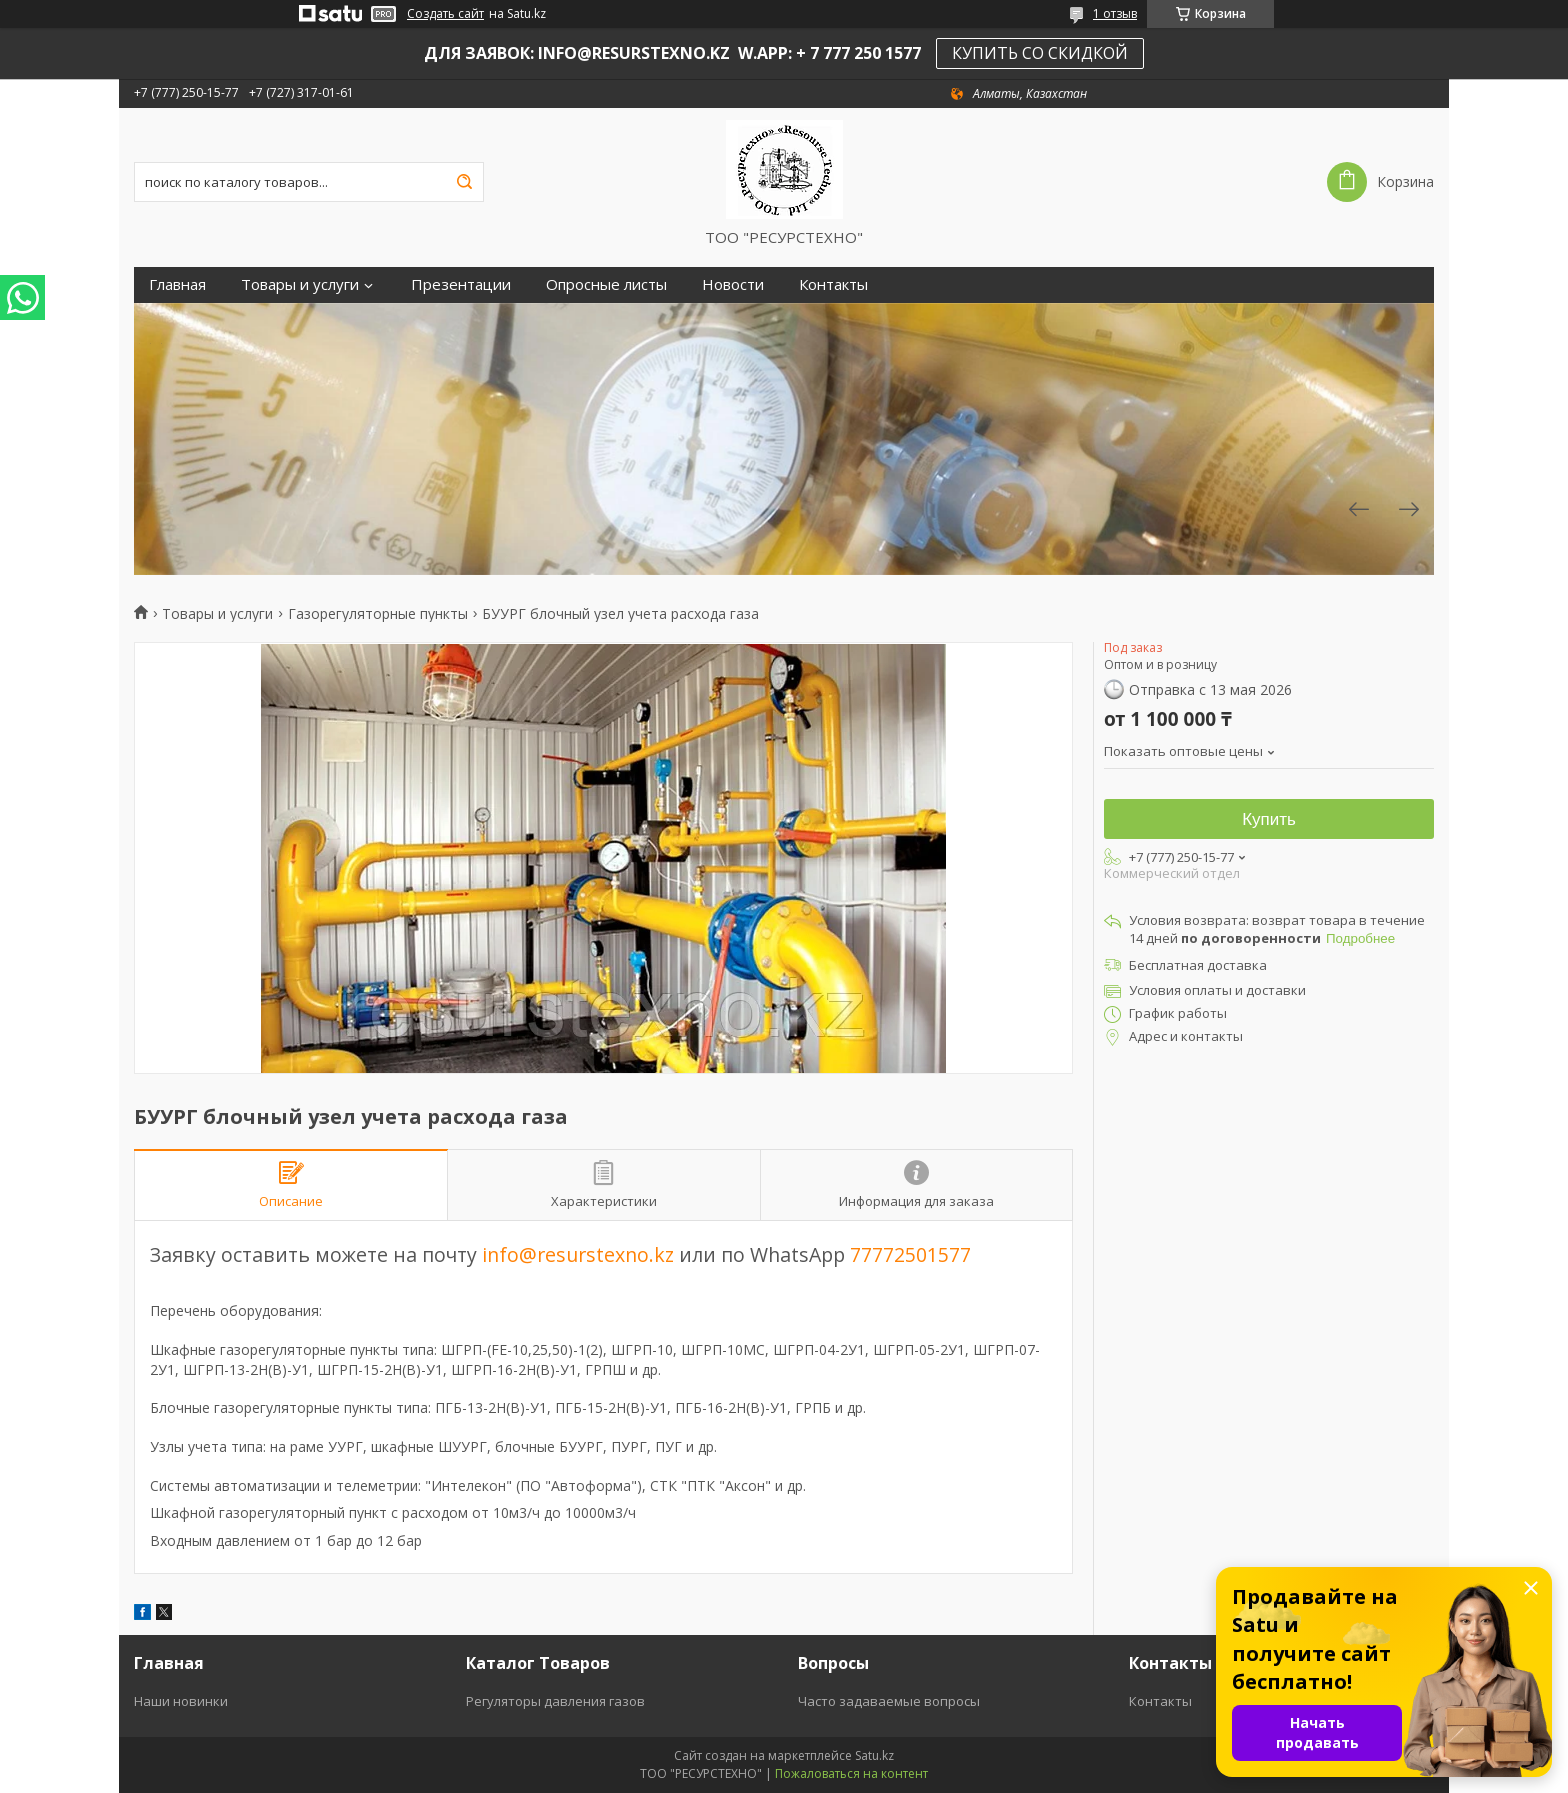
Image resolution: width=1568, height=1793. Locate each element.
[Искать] (464, 182)
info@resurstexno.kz (578, 1254)
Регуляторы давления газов (555, 1701)
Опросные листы (606, 284)
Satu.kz (874, 1755)
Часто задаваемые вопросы (889, 1701)
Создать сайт (445, 14)
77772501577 (910, 1254)
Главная (177, 284)
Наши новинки (181, 1701)
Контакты (833, 284)
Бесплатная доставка (1198, 965)
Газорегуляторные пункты (378, 614)
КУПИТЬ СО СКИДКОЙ (1040, 53)
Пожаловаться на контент (851, 1773)
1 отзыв (1115, 13)
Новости (733, 284)
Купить (1269, 819)
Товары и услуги (300, 284)
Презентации (461, 284)
